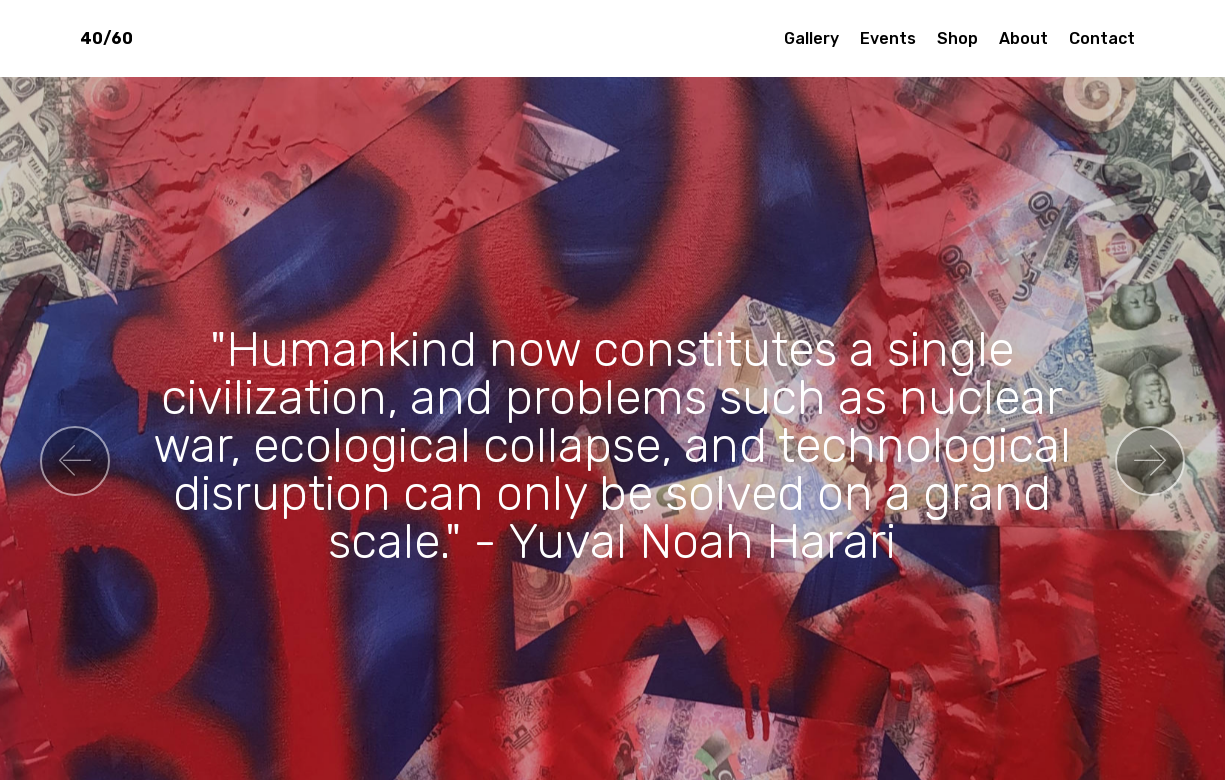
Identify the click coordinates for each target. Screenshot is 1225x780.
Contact (1102, 38)
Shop (957, 38)
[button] (75, 461)
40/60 (106, 38)
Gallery (811, 38)
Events (888, 38)
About (1023, 38)
